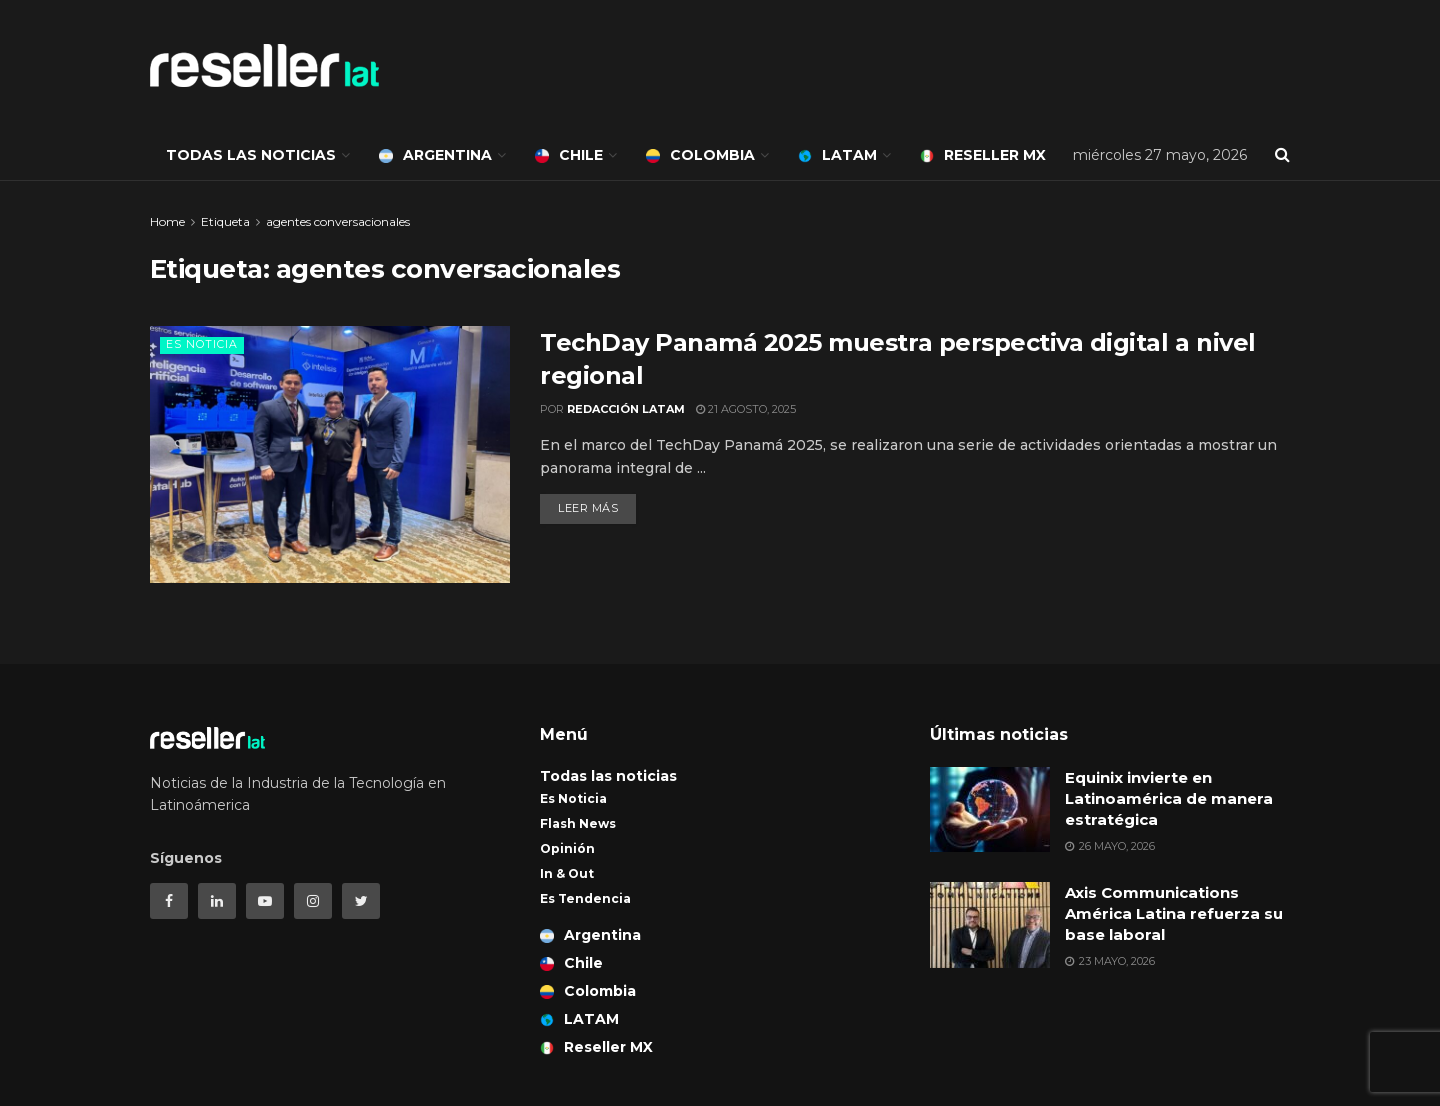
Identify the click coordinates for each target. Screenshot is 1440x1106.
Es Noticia (202, 344)
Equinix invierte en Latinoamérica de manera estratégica (1169, 798)
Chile (569, 155)
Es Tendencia (585, 898)
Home (167, 221)
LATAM (837, 155)
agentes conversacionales (338, 221)
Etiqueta (225, 221)
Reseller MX (983, 155)
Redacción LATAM (626, 409)
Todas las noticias (251, 155)
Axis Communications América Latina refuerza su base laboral (1174, 913)
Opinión (567, 848)
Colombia (700, 155)
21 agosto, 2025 (746, 409)
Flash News (578, 823)
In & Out (567, 873)
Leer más (588, 508)
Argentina (435, 155)
